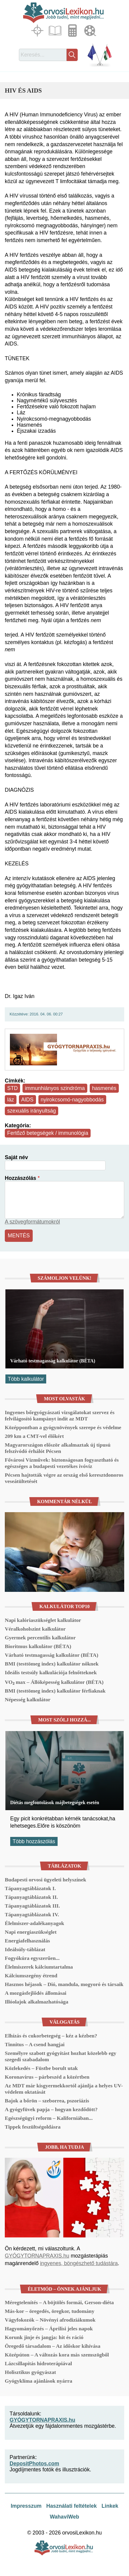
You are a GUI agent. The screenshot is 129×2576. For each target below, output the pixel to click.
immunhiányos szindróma (55, 1088)
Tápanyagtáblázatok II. (31, 1897)
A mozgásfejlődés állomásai (35, 1993)
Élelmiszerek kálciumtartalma (39, 1967)
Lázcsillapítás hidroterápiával (38, 2363)
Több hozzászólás (34, 1841)
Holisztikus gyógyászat (30, 2372)
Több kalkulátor (26, 1379)
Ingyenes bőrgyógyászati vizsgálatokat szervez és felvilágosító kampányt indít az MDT (60, 1415)
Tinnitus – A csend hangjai (34, 2044)
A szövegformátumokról (32, 1222)
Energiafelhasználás (27, 1941)
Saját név (16, 1157)
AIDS (27, 1100)
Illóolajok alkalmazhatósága (36, 2002)
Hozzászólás (20, 1178)
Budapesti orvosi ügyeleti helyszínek (45, 1880)
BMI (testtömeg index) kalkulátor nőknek (51, 1664)
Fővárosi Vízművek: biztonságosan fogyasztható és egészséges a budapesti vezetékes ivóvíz (62, 1463)
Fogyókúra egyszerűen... (32, 1958)
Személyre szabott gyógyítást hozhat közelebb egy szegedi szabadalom (60, 2056)
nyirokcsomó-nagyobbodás (72, 1100)
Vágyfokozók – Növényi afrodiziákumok (50, 2320)
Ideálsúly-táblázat (25, 1949)
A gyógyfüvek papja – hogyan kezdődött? (51, 2109)
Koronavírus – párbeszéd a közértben (47, 2077)
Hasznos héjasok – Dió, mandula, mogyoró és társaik (64, 1984)
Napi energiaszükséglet (31, 1932)
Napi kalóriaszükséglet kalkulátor (43, 1620)
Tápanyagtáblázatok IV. (32, 1914)
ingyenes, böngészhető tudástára (79, 2263)
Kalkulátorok (73, 30)
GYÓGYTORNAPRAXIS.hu (37, 2256)
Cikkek (55, 30)
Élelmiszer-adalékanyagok (34, 1923)
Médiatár (90, 30)
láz (10, 1100)
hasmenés (104, 1088)
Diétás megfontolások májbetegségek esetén (54, 1802)
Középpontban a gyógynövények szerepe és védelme (63, 1427)
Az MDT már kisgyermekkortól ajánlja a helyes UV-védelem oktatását (64, 2089)
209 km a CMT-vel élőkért (34, 1436)
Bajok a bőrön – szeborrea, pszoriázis (47, 2101)
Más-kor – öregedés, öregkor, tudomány (49, 2311)
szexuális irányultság (31, 1111)
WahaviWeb (64, 2517)
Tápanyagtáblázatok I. (30, 1888)
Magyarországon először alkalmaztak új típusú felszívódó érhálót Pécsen (57, 1448)
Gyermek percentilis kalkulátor (40, 1638)
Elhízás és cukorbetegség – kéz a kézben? (51, 2036)
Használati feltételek (71, 2506)
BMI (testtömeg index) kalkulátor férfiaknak (55, 1691)
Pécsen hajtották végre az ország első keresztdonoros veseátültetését (64, 1478)
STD (12, 1088)
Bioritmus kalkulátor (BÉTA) (38, 1646)
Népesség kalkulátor (27, 1699)
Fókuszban (38, 30)
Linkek (110, 2506)
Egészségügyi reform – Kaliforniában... (49, 2118)
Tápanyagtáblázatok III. (32, 1906)
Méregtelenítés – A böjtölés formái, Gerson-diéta (59, 2302)
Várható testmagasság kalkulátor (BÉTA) (52, 1360)
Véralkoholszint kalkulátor (35, 1629)
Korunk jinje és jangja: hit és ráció (44, 2337)
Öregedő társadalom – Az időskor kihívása (52, 2346)
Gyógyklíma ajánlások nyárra (38, 2381)
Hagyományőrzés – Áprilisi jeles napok (49, 2329)
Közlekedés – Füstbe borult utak (41, 2068)
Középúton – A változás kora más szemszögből (57, 2355)
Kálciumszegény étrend (31, 1976)
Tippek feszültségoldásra (33, 2127)
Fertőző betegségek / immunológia (47, 1133)
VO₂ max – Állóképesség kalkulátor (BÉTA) (54, 1682)
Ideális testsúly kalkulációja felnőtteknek (51, 1672)
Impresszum (26, 2506)
